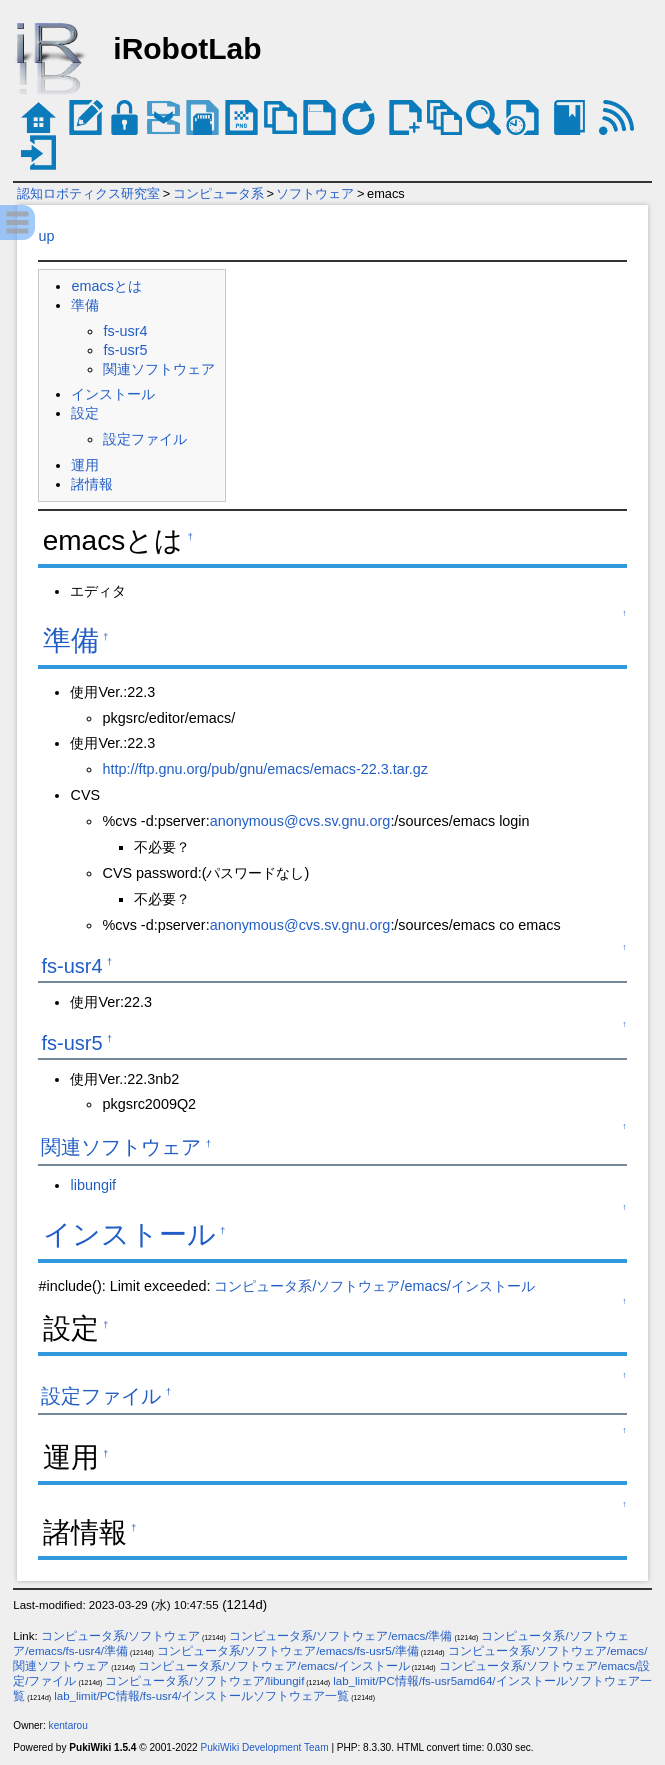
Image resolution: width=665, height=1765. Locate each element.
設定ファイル (145, 439)
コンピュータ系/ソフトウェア (120, 1636)
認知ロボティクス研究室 (88, 193)
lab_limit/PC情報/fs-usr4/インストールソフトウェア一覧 (201, 1696)
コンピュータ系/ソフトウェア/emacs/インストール (374, 1286)
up (46, 236)
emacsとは (106, 286)
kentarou (68, 1725)
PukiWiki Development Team (265, 1747)
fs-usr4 (125, 331)
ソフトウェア (315, 193)
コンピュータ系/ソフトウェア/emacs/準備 (341, 1636)
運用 (85, 465)
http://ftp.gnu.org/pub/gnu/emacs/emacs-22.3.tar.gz (265, 769)
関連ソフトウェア (159, 369)
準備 (85, 305)
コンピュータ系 (218, 193)
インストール (113, 394)
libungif (93, 1185)
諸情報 (92, 484)
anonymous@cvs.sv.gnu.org (300, 821)
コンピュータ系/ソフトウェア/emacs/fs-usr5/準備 (288, 1651)
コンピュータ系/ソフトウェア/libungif (204, 1681)
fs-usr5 (125, 350)
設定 (85, 413)
